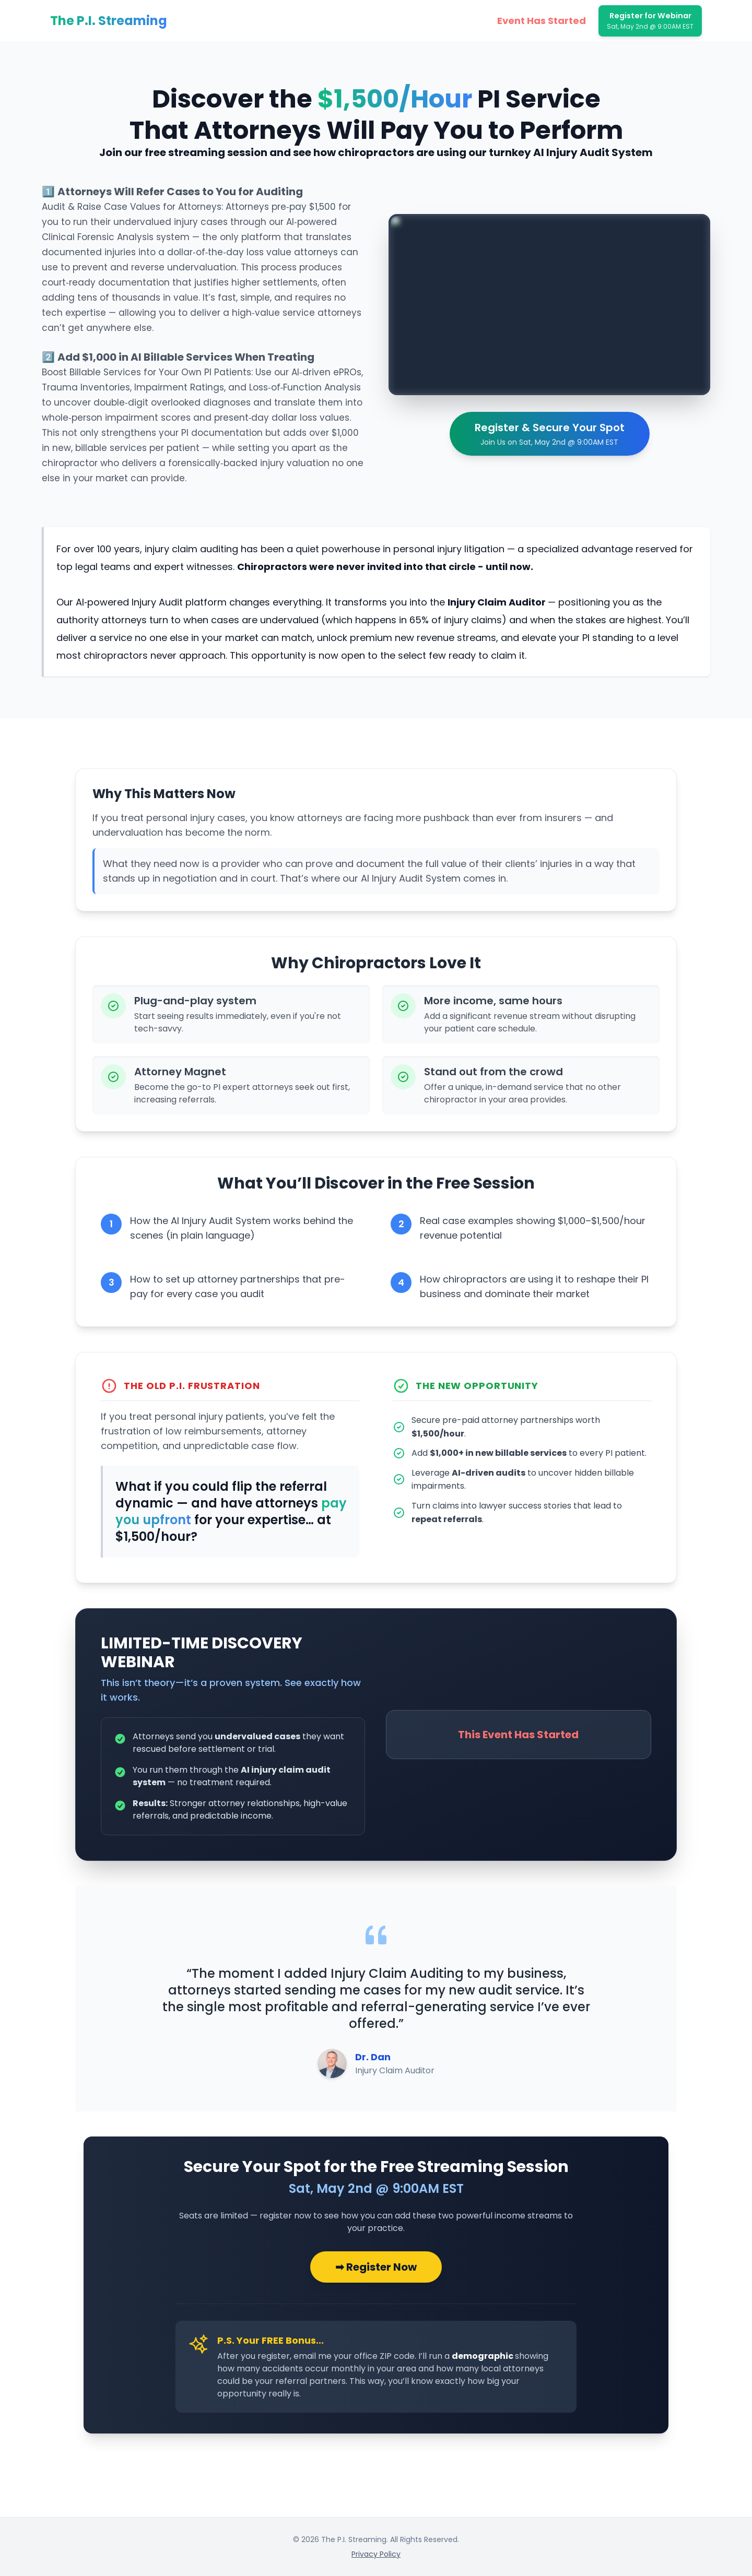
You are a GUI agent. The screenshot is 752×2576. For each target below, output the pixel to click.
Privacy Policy (376, 2554)
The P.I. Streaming (108, 21)
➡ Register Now (376, 2267)
